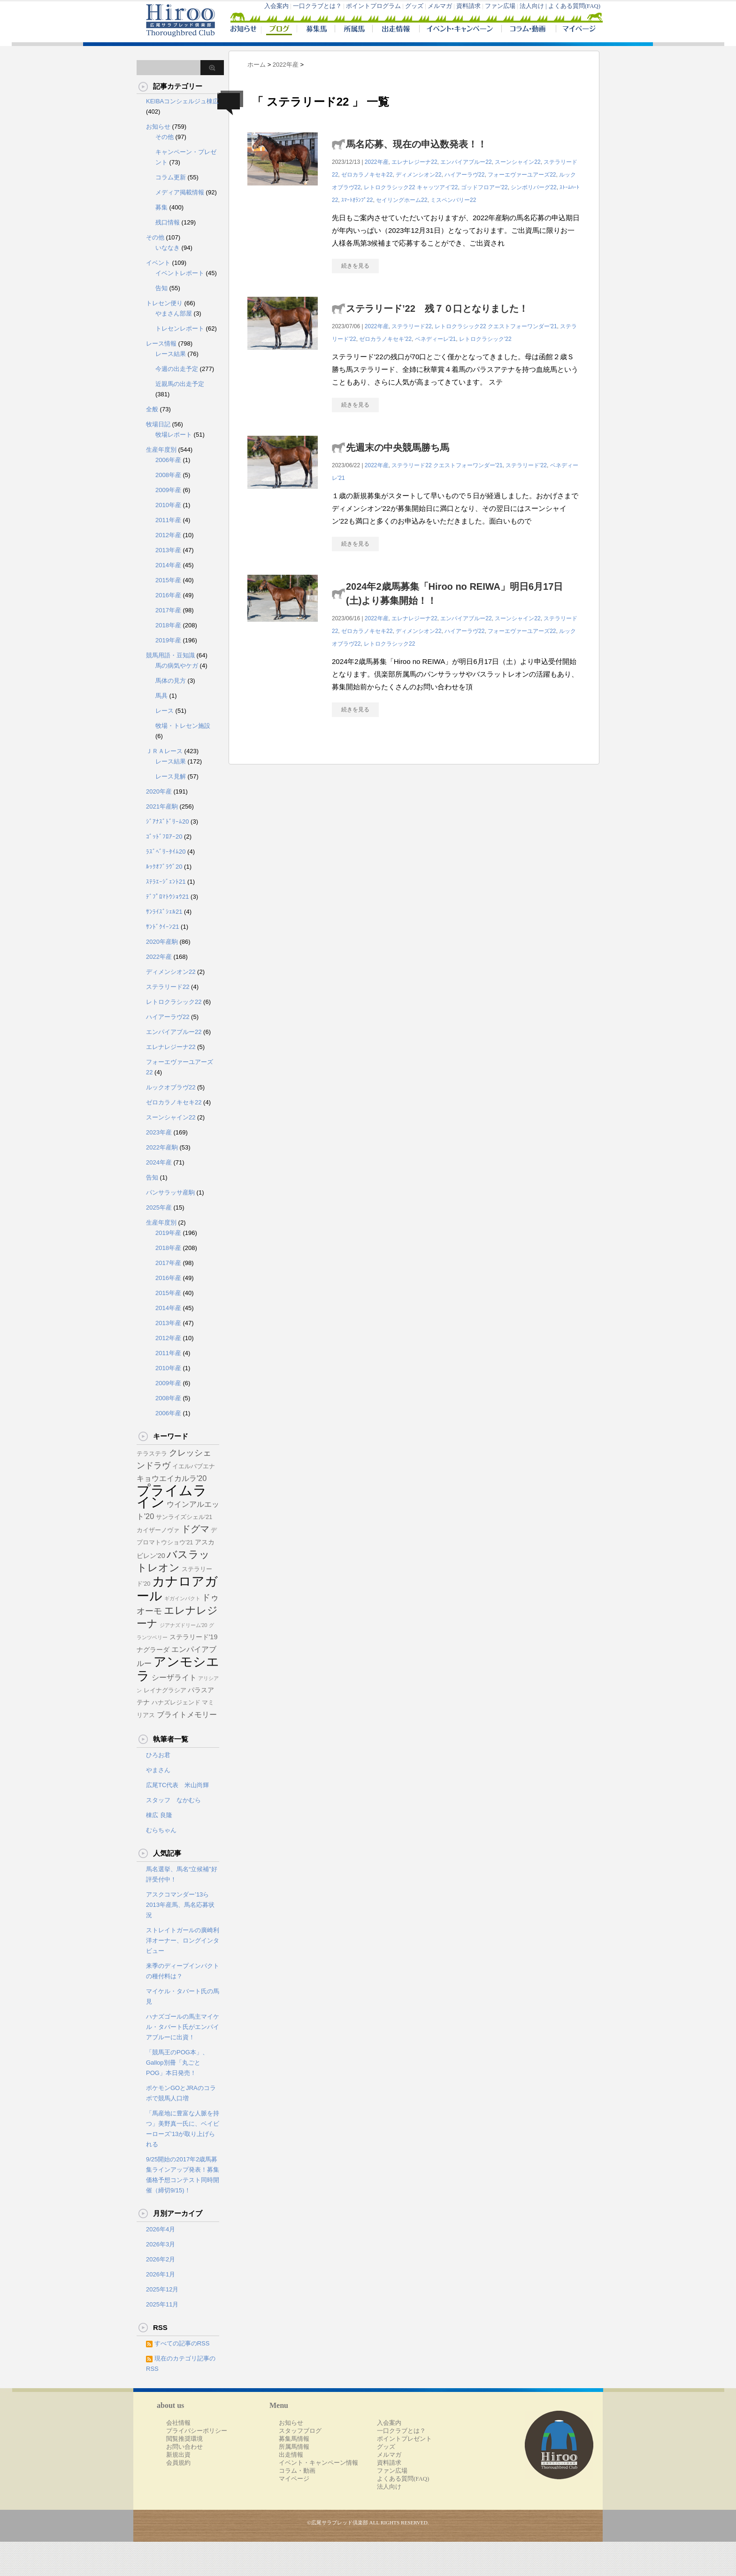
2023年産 (159, 1132)
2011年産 (168, 520)
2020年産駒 (162, 941)
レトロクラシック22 (389, 187)
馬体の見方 (170, 680)
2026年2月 (160, 2259)
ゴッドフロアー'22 (484, 187)
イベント (158, 262)
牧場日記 (158, 424)
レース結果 (170, 353)
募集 (161, 207)
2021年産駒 (162, 806)
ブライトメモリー (187, 1714)
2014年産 (168, 565)
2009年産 (168, 490)
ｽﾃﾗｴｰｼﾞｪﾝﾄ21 (165, 881)
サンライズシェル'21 (184, 1517)
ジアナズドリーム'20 (183, 1625)
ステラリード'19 (193, 1637)
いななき (167, 247)
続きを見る (355, 265)
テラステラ (152, 1453)
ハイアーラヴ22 (464, 174)
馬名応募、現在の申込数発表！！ (416, 144)
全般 (152, 409)
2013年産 (168, 550)
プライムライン (172, 1496)
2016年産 (168, 595)
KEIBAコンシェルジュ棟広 (182, 101)
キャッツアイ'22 (437, 187)
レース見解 (170, 776)
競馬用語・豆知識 (170, 655)
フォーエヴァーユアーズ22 (522, 174)
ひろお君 (158, 1754)
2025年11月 (162, 2304)
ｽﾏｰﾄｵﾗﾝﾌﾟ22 (357, 200)
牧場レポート (173, 434)
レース (164, 710)
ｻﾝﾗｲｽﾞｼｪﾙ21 (164, 911)
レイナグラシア (165, 1690)
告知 (161, 288)
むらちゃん (161, 1830)
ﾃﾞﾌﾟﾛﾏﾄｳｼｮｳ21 (167, 896)
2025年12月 (162, 2289)
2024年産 (159, 1162)
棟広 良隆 (159, 1815)
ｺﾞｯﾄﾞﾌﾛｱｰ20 (164, 836)
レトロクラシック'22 (485, 339)
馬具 (161, 695)
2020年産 (159, 791)
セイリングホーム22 (401, 200)
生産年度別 (161, 449)
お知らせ (158, 126)
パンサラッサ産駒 (170, 1192)
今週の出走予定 (176, 368)
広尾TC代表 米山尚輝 (177, 1785)
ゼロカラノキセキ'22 (385, 339)
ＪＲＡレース (164, 751)
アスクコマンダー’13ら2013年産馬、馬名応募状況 (180, 1905)
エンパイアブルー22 (465, 162)
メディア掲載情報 (179, 192)
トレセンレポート (179, 328)
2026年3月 (160, 2244)
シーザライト (174, 1677)
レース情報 (161, 343)
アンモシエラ (178, 1668)
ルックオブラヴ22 (170, 1087)
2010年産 (168, 505)
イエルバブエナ (193, 1466)
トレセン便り (164, 303)
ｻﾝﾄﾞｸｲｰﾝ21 (162, 926)
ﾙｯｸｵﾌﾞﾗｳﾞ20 (164, 866)
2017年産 (168, 610)
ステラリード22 (411, 326)
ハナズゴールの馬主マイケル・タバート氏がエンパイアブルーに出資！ (182, 2027)
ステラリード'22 (526, 465)
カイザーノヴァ (158, 1530)
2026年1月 (160, 2274)
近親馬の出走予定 (179, 383)
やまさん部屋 (173, 313)
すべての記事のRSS (182, 2343)
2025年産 (159, 1207)
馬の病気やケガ (176, 665)
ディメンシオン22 (418, 174)
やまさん (158, 1770)
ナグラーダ (153, 1649)
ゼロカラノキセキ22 (366, 174)
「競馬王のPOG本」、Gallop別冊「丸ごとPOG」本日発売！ (177, 2062)
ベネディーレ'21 (435, 339)
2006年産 (168, 459)
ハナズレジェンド (176, 1702)
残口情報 (167, 222)
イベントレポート (179, 273)
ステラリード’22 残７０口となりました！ (437, 308)
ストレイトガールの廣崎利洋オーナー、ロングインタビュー (182, 1940)
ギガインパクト (182, 1598)
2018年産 (168, 625)
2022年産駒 (162, 1147)
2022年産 (377, 162)
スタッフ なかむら (173, 1800)
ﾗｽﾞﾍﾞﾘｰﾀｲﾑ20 (165, 851)
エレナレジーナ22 (414, 162)
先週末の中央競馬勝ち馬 (397, 447)
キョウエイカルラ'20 (172, 1478)
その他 (164, 136)
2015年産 (168, 580)
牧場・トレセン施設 (182, 725)
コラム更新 (170, 177)
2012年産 (168, 535)
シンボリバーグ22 (533, 187)
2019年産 (168, 640)
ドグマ (195, 1529)
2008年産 (168, 474)
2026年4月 (160, 2229)
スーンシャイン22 (517, 162)
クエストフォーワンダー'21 (522, 326)
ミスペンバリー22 (453, 200)
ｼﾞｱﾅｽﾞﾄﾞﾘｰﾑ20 (167, 821)
